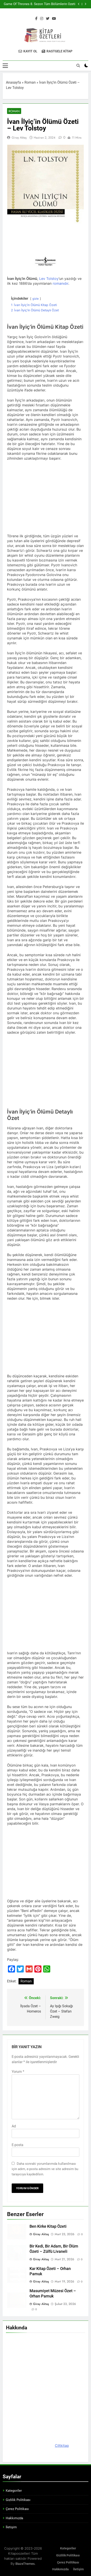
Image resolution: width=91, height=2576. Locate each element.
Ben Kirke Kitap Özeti (48, 2226)
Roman (30, 82)
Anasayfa (13, 82)
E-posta (17, 2145)
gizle (35, 298)
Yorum (18, 2071)
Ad (14, 2126)
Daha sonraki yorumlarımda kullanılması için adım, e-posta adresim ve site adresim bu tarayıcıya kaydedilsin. (45, 2168)
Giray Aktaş (19, 137)
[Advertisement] (45, 498)
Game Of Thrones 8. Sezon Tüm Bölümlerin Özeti (39, 4)
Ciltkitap (62, 2445)
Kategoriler (14, 2490)
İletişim (11, 2527)
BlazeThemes (25, 2563)
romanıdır (60, 283)
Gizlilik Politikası (18, 2500)
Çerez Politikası (17, 2509)
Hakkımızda (14, 2518)
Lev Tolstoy (49, 278)
